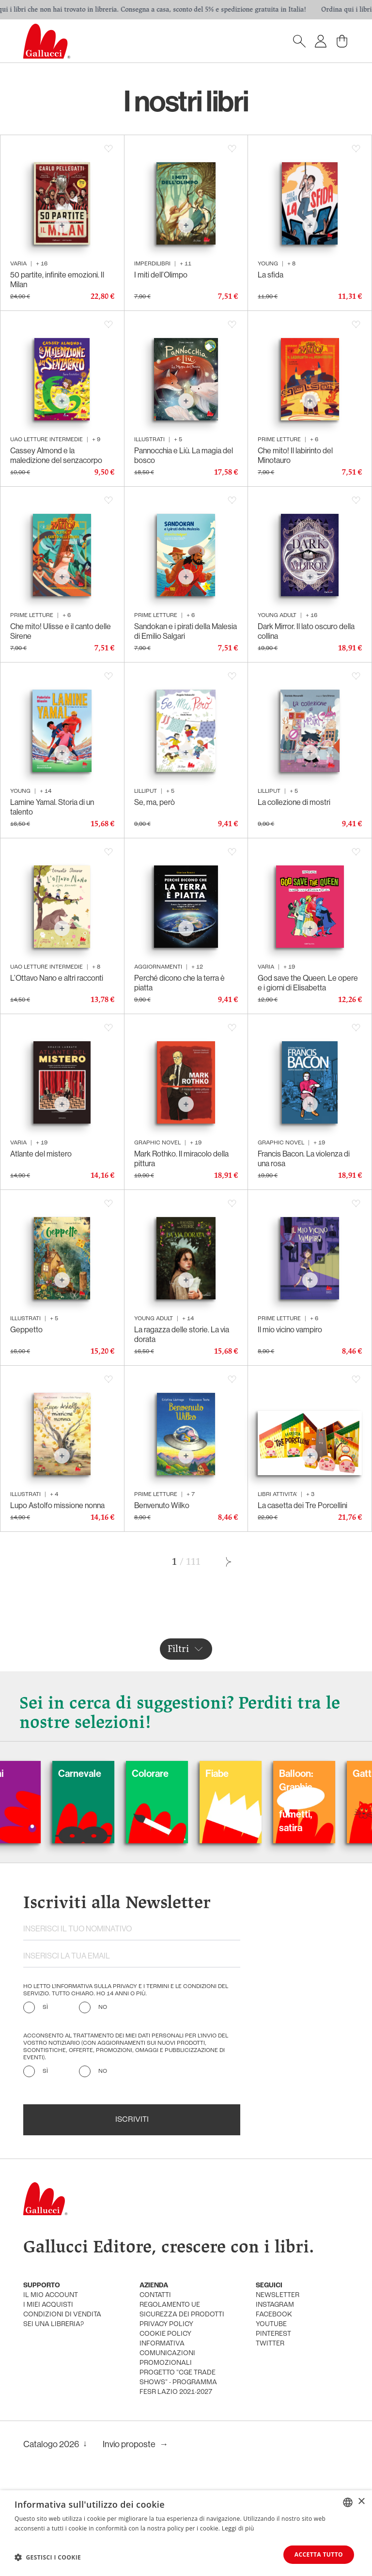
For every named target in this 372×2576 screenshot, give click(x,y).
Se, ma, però (154, 802)
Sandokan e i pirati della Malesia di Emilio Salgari (185, 631)
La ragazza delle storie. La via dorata (181, 1334)
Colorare (174, 1773)
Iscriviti (132, 2120)
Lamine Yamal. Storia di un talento (52, 807)
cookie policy (165, 2334)
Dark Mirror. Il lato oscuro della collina (306, 631)
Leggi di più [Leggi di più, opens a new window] (238, 2528)
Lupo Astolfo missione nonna (57, 1505)
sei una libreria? (53, 2324)
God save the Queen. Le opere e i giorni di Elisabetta (308, 982)
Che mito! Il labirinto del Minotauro (295, 455)
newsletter (277, 2295)
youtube (271, 2324)
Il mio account (50, 2295)
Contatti (155, 2295)
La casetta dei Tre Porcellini (302, 1505)
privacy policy (166, 2324)
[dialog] (186, 2533)
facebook (274, 2314)
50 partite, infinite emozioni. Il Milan (57, 279)
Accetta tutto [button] (318, 2554)
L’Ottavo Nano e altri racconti (56, 978)
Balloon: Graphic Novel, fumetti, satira (321, 1800)
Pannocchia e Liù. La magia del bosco (183, 455)
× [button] (361, 2501)
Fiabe (241, 1773)
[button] (48, 2557)
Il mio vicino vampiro (290, 1329)
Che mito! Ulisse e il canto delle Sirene (60, 631)
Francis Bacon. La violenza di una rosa (304, 1158)
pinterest (273, 2334)
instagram (275, 2305)
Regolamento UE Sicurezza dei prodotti (182, 2309)
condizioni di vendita (62, 2314)
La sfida (270, 274)
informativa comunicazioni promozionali (167, 2353)
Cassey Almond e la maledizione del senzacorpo (56, 455)
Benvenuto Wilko (161, 1505)
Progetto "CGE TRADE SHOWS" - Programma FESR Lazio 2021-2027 (178, 2382)
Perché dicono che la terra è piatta (179, 982)
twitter (270, 2343)
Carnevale (104, 1773)
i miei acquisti (48, 2305)
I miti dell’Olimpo (160, 274)
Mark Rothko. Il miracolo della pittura (181, 1158)
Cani (18, 1773)
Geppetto (26, 1329)
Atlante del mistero (41, 1153)
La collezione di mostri (294, 802)
